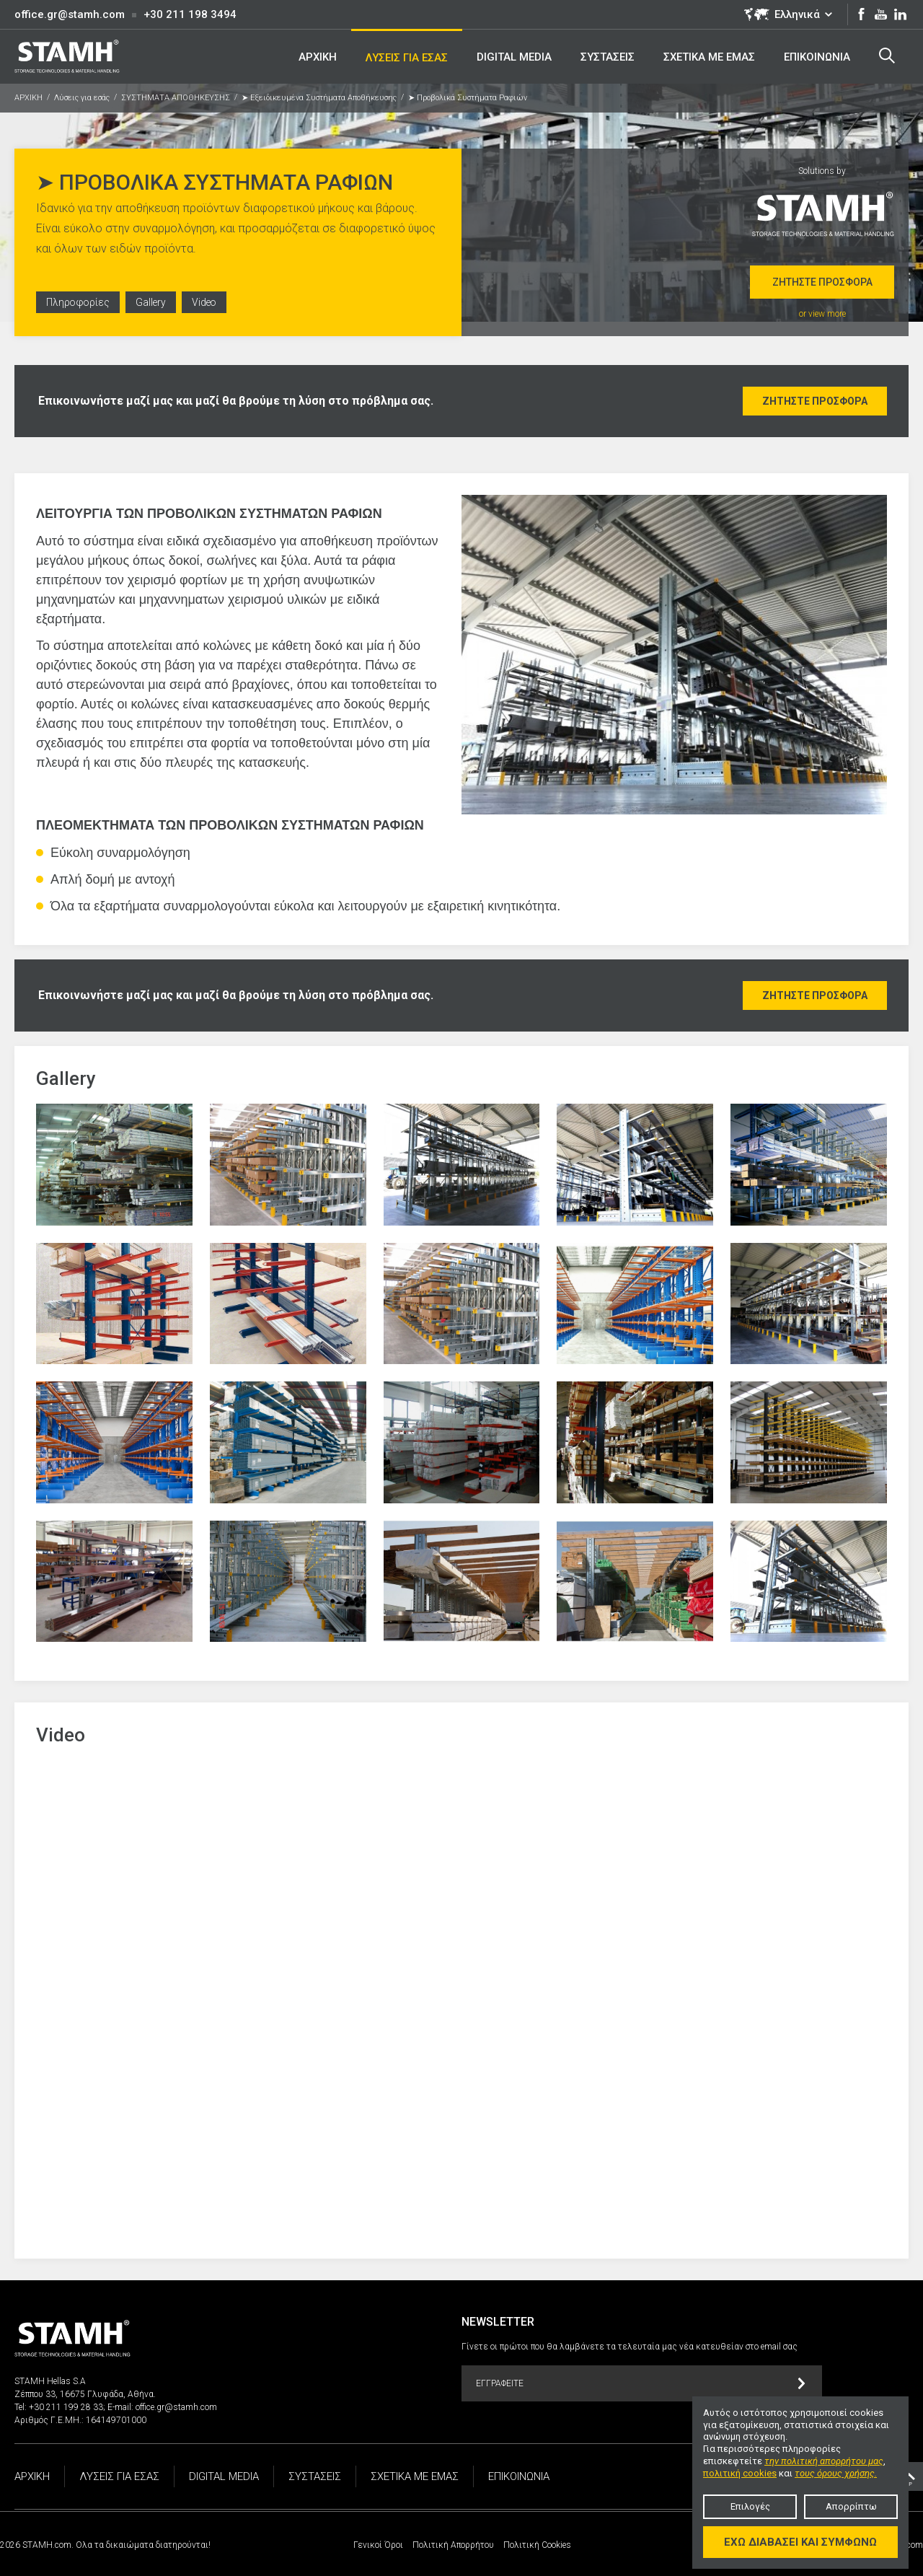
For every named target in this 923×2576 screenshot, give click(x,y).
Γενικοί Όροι (378, 2545)
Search (886, 55)
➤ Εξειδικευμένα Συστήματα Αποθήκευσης (319, 97)
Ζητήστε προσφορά (822, 282)
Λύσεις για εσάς (82, 97)
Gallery (152, 303)
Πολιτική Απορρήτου (453, 2545)
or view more (822, 314)
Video (207, 303)
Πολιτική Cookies (537, 2545)
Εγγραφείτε (640, 2384)
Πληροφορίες (78, 303)
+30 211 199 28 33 (66, 2407)
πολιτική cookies (740, 2473)
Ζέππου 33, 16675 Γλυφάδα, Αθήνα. (85, 2394)
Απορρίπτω (851, 2506)
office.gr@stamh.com (69, 14)
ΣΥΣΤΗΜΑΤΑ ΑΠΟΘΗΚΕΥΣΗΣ (175, 97)
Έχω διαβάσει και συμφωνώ (800, 2542)
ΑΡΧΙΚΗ (28, 97)
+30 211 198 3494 (190, 14)
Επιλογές (750, 2506)
